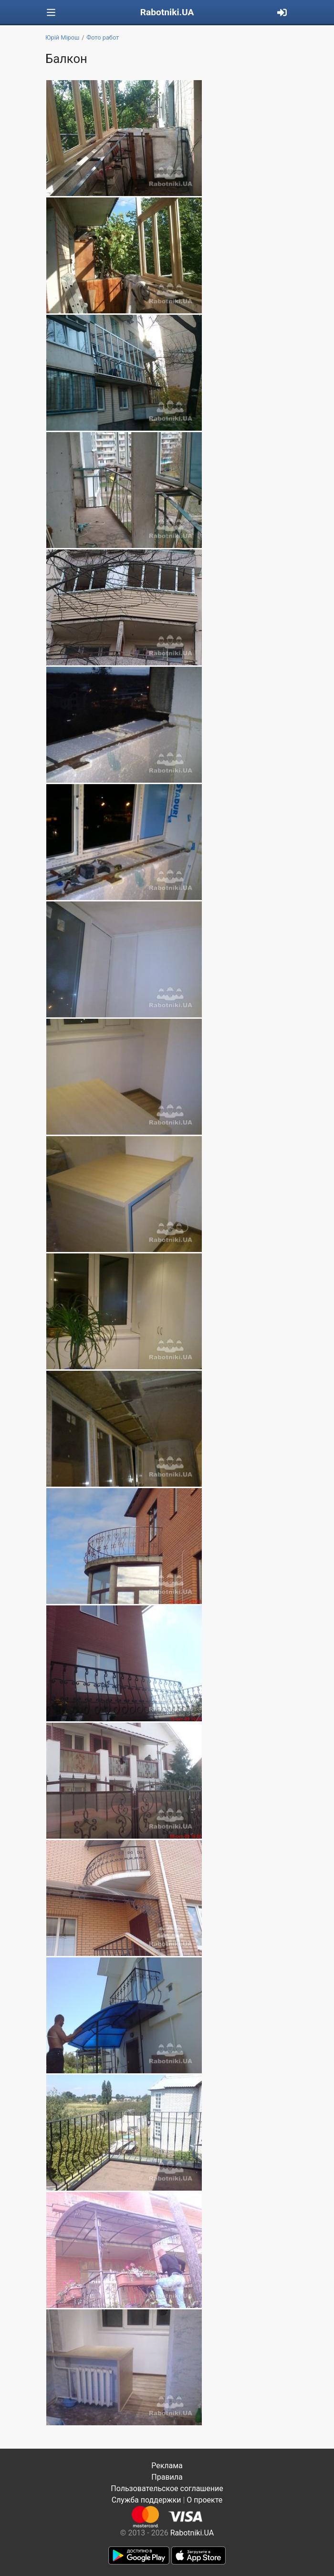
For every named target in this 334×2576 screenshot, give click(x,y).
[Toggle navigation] (51, 12)
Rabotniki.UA (167, 12)
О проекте (204, 2499)
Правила (166, 2477)
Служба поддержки (146, 2499)
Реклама (167, 2465)
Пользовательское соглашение (167, 2488)
